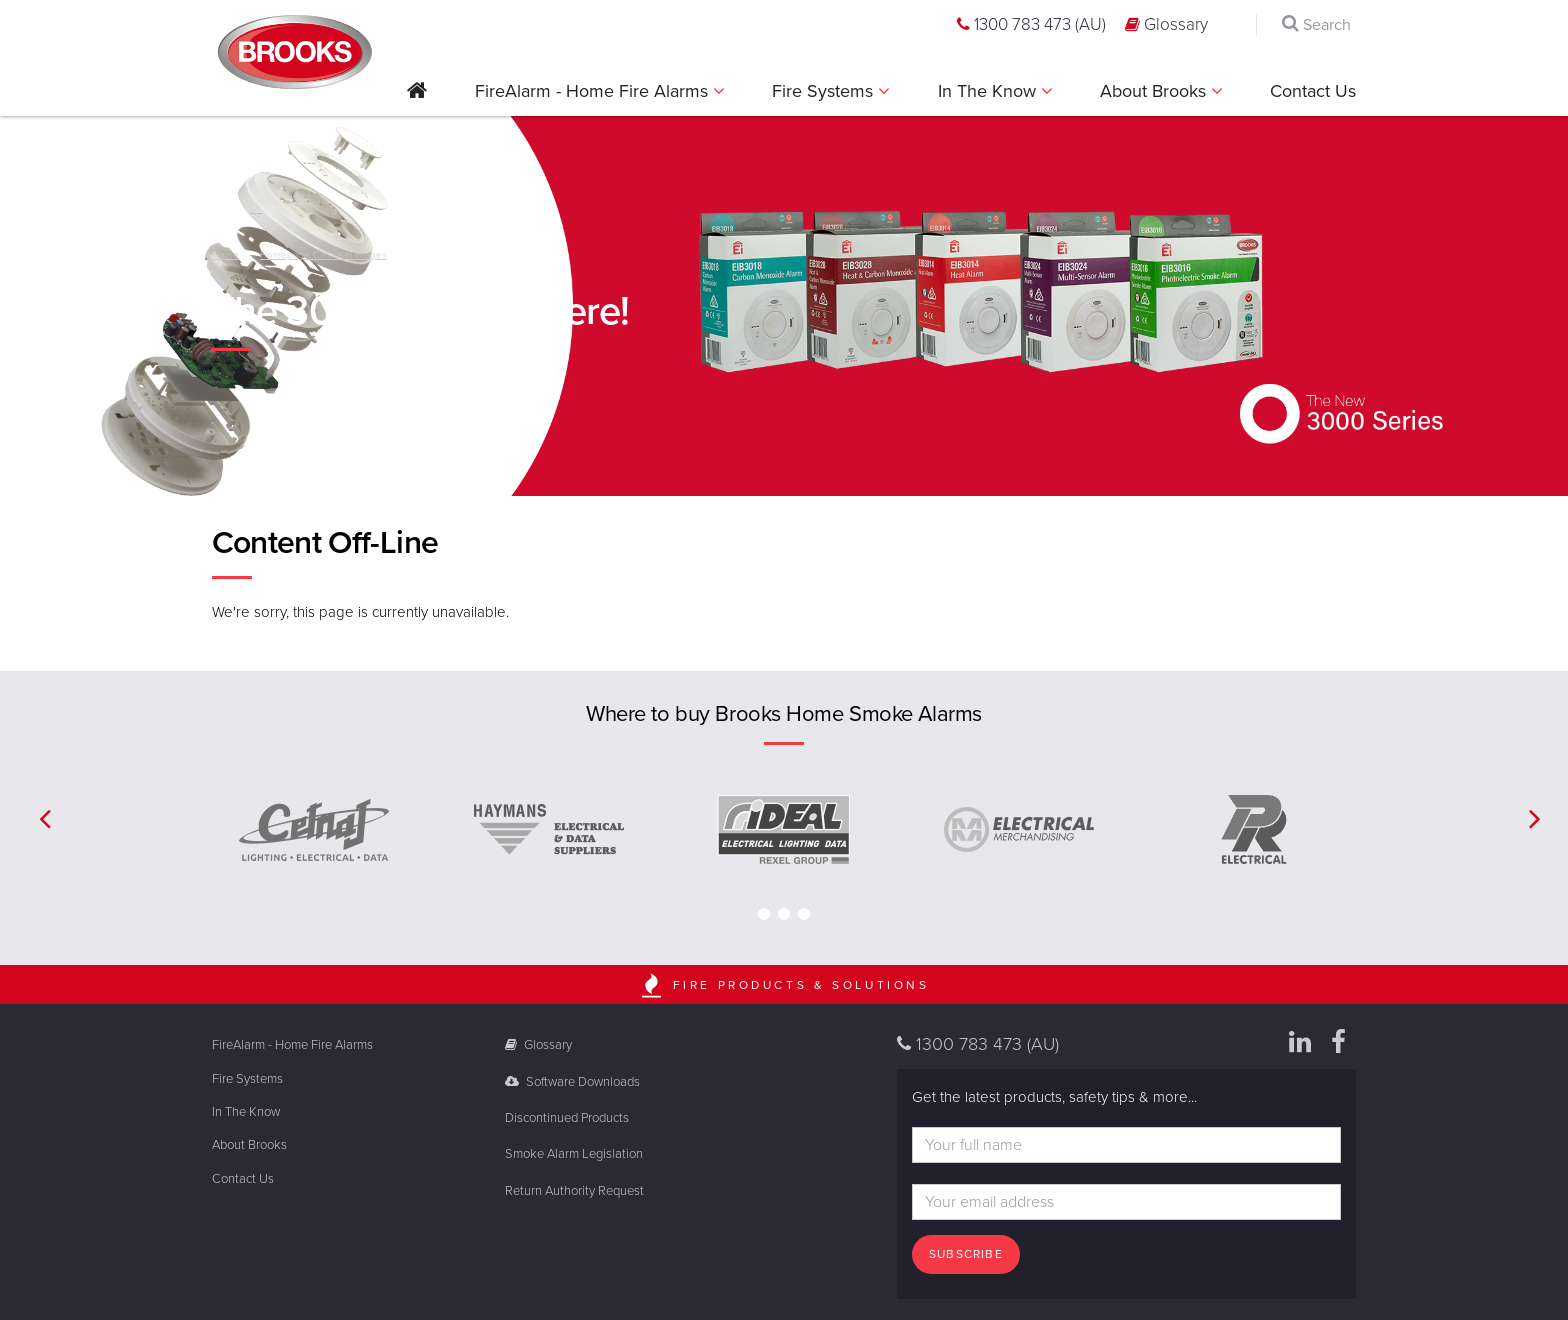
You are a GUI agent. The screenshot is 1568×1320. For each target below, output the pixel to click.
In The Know (989, 91)
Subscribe (966, 1254)
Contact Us (1313, 91)
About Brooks (1155, 91)
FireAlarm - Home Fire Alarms (594, 91)
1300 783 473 (1031, 24)
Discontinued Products (567, 1118)
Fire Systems (825, 91)
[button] (417, 97)
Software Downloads (572, 1082)
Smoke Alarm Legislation (574, 1154)
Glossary (1166, 24)
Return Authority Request (574, 1191)
